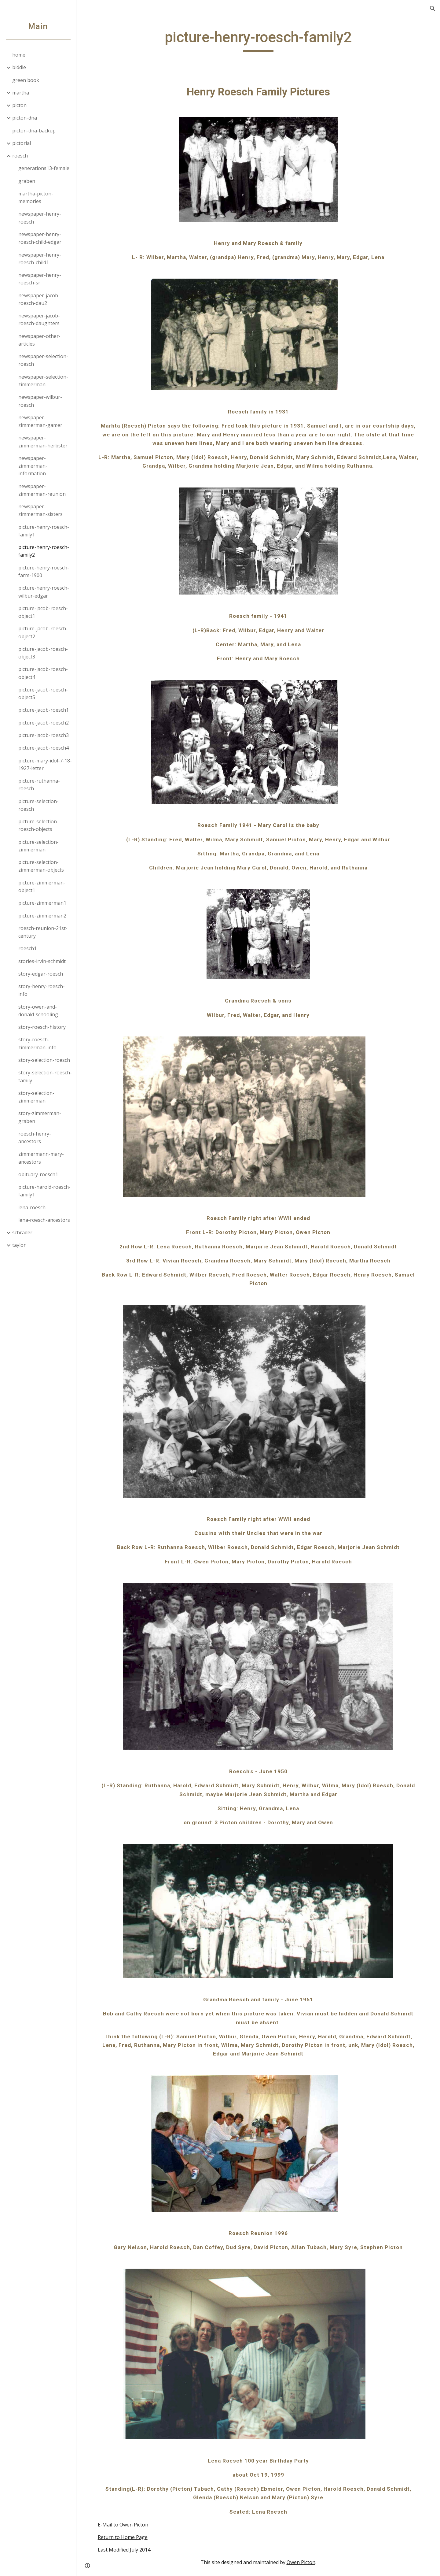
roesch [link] (20, 155)
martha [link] (20, 92)
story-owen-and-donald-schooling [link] (38, 1010)
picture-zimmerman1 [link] (42, 902)
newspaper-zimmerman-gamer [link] (40, 421)
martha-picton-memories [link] (35, 197)
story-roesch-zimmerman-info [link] (37, 1043)
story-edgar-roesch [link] (40, 973)
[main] (258, 40)
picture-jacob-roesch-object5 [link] (43, 693)
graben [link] (26, 181)
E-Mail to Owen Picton (123, 2524)
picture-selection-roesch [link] (38, 805)
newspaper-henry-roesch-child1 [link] (39, 258)
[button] (432, 8)
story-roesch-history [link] (42, 1027)
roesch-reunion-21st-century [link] (43, 932)
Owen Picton (301, 2562)
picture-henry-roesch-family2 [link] (43, 551)
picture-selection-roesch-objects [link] (38, 825)
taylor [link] (19, 1245)
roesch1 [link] (27, 948)
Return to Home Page (123, 2537)
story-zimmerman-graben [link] (39, 1117)
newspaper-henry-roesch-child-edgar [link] (39, 238)
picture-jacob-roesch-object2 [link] (43, 632)
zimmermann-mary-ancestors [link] (41, 1158)
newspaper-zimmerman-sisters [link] (40, 510)
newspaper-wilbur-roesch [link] (40, 401)
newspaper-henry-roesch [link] (39, 217)
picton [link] (19, 105)
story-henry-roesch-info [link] (41, 990)
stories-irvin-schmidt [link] (42, 961)
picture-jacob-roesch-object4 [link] (43, 673)
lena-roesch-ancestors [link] (44, 1220)
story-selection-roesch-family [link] (45, 1076)
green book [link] (25, 80)
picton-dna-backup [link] (34, 130)
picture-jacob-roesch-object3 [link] (43, 653)
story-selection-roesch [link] (44, 1060)
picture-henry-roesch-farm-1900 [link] (43, 571)
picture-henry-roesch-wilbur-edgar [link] (43, 591)
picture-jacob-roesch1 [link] (43, 709)
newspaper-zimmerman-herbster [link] (43, 441)
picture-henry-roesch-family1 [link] (43, 531)
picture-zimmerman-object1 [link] (41, 886)
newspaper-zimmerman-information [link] (32, 466)
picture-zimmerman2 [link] (42, 915)
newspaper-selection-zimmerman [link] (43, 380)
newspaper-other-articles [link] (39, 340)
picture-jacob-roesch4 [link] (43, 747)
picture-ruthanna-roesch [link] (39, 784)
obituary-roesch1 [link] (38, 1174)
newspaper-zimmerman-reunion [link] (42, 490)
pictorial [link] (21, 143)
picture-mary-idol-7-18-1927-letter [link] (45, 764)
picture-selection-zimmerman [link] (38, 846)
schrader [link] (22, 1232)
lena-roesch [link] (32, 1207)
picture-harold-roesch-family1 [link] (44, 1191)
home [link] (18, 54)
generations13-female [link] (43, 168)
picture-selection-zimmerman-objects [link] (41, 866)
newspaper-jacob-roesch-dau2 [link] (39, 299)
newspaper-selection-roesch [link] (43, 360)
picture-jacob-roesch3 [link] (43, 735)
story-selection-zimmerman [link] (36, 1097)
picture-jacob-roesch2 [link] (43, 722)
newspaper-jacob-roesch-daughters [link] (39, 319)
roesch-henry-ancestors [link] (34, 1137)
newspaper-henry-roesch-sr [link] (39, 279)
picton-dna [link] (24, 117)
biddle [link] (19, 67)
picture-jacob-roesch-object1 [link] (43, 612)
